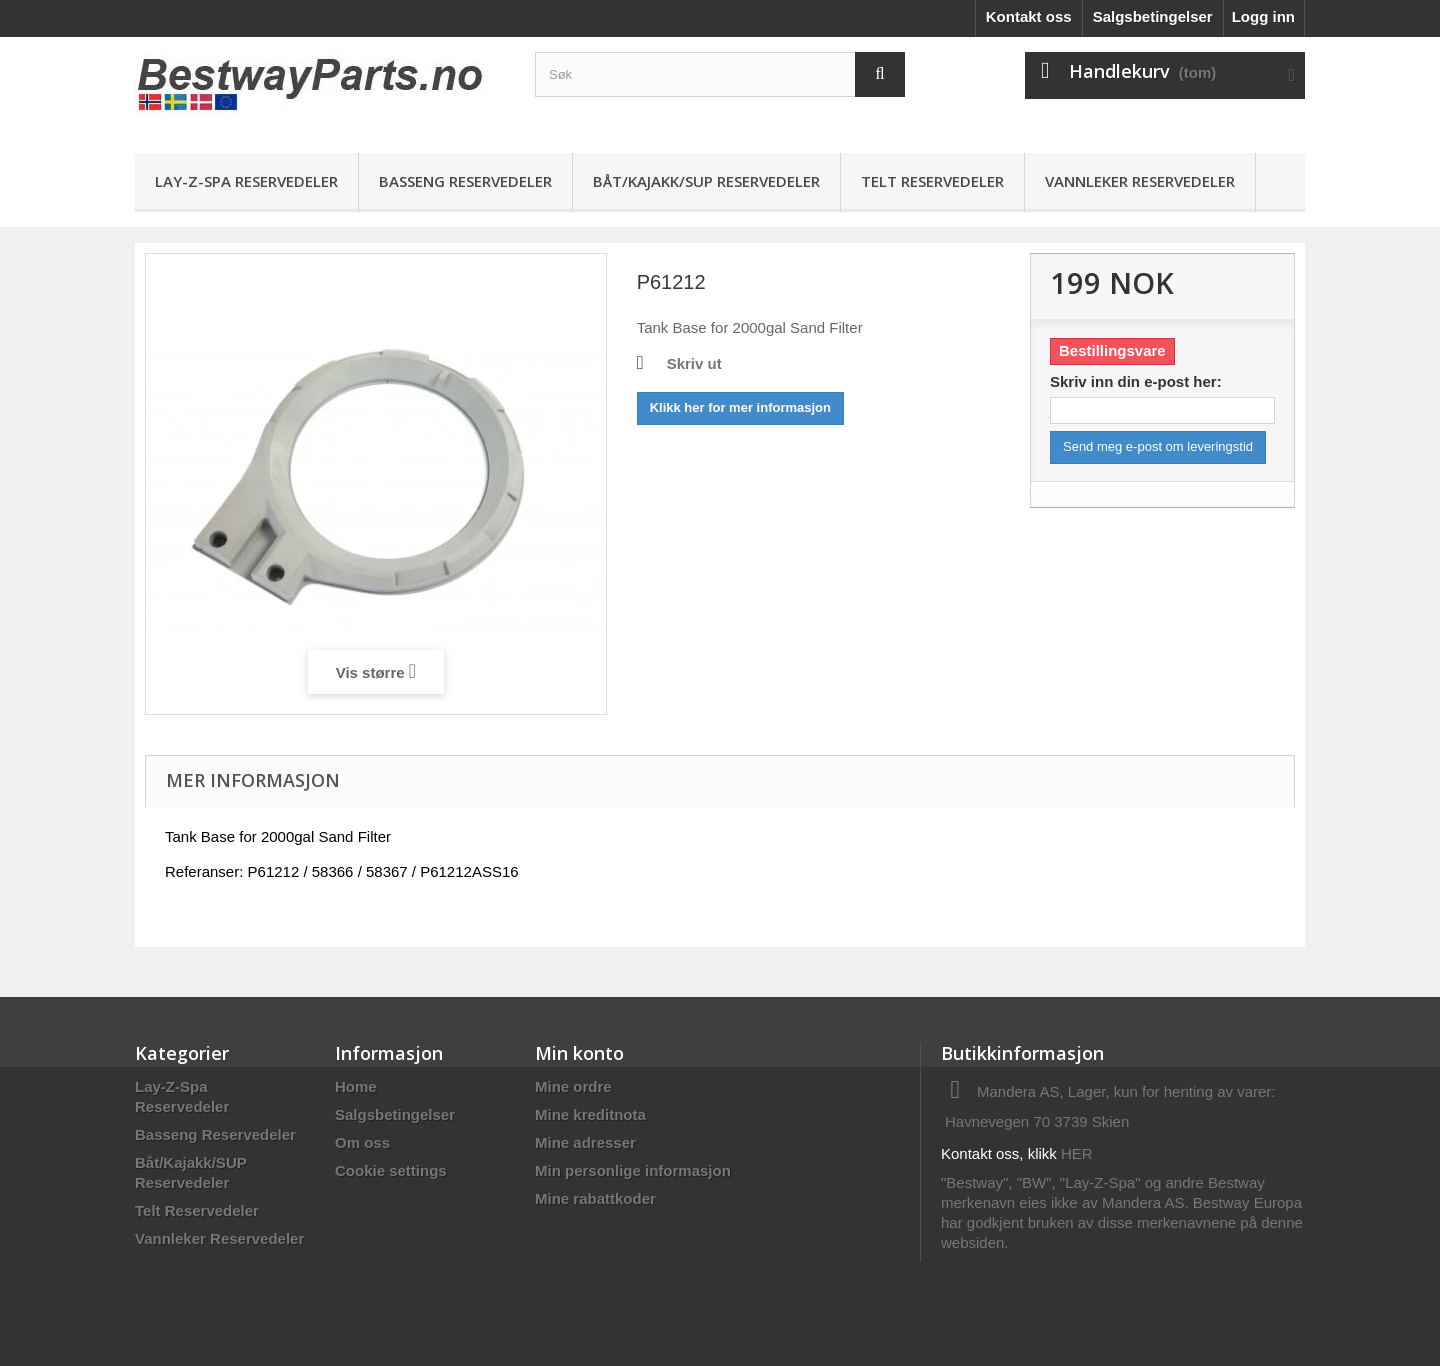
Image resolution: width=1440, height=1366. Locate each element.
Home (356, 1086)
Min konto (579, 1053)
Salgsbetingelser (1153, 16)
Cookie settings (391, 1170)
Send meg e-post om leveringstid (1158, 446)
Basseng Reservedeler (465, 181)
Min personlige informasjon (633, 1170)
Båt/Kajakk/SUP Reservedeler (706, 181)
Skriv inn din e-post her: (1136, 381)
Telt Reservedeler (932, 181)
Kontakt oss (1029, 16)
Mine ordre (573, 1086)
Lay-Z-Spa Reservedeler (246, 181)
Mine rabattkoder (595, 1198)
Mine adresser (585, 1142)
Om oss (362, 1142)
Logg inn (1263, 16)
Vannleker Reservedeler (1140, 181)
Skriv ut (694, 363)
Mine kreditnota (590, 1114)
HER (1077, 1153)
